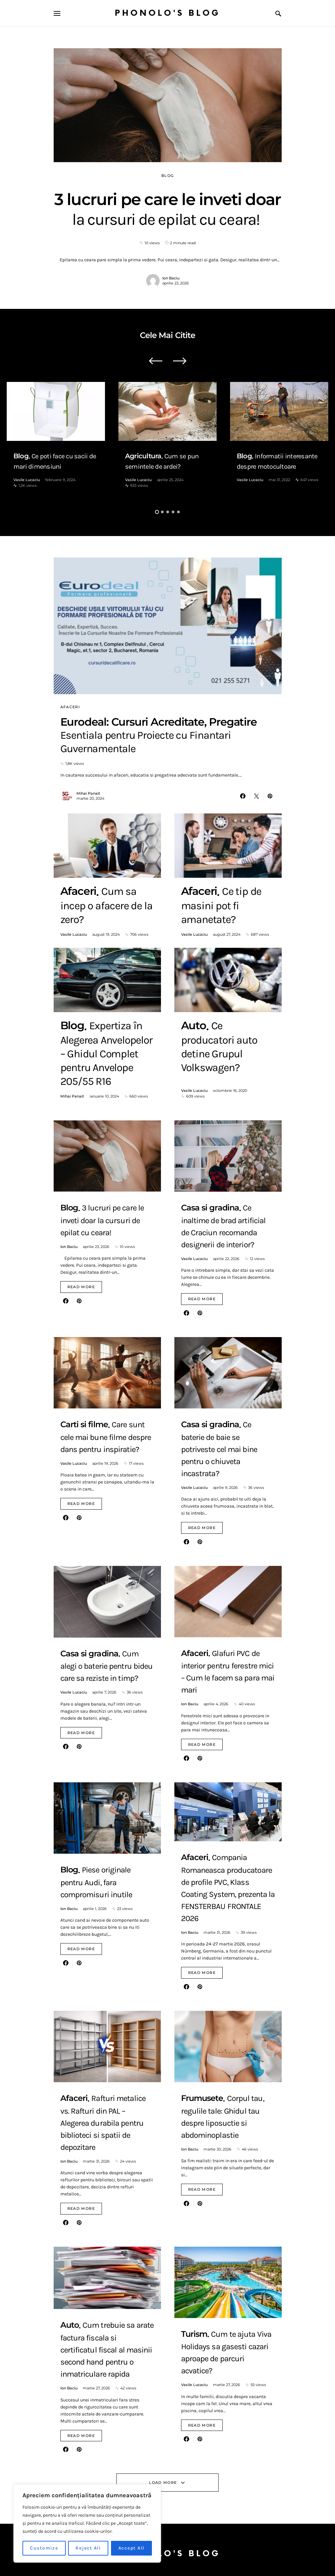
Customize (44, 2548)
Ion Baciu (170, 278)
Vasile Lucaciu (26, 479)
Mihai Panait (88, 793)
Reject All (88, 2548)
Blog (167, 175)
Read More (81, 1286)
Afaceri (70, 707)
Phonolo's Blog (167, 13)
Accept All (131, 2548)
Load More (163, 2482)
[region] (87, 2523)
